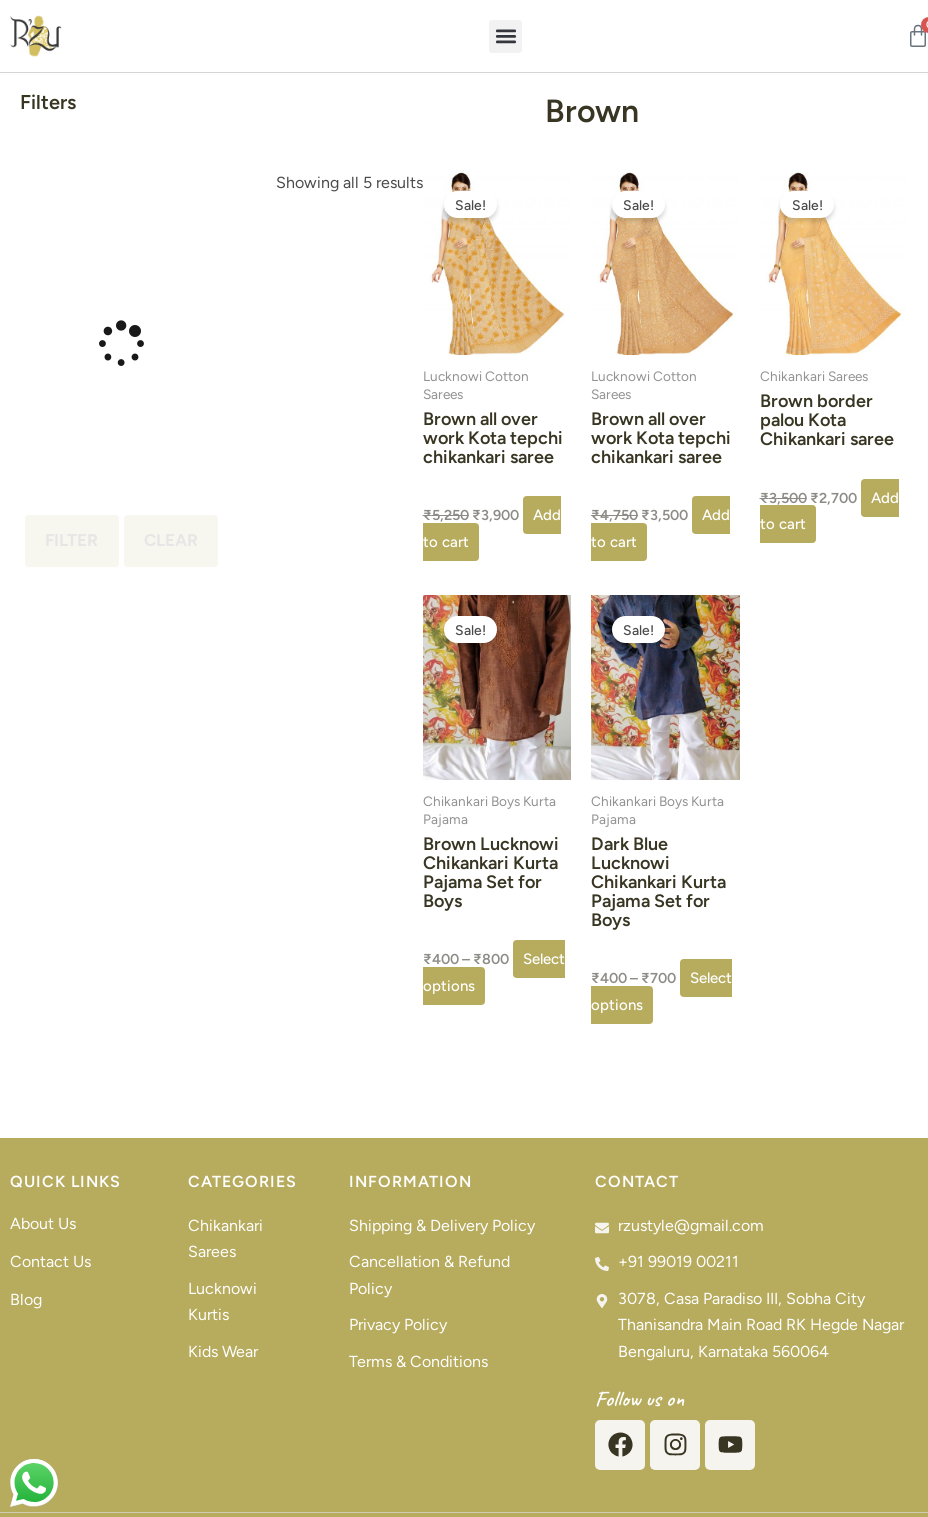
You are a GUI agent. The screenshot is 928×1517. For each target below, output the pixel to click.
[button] (505, 36)
